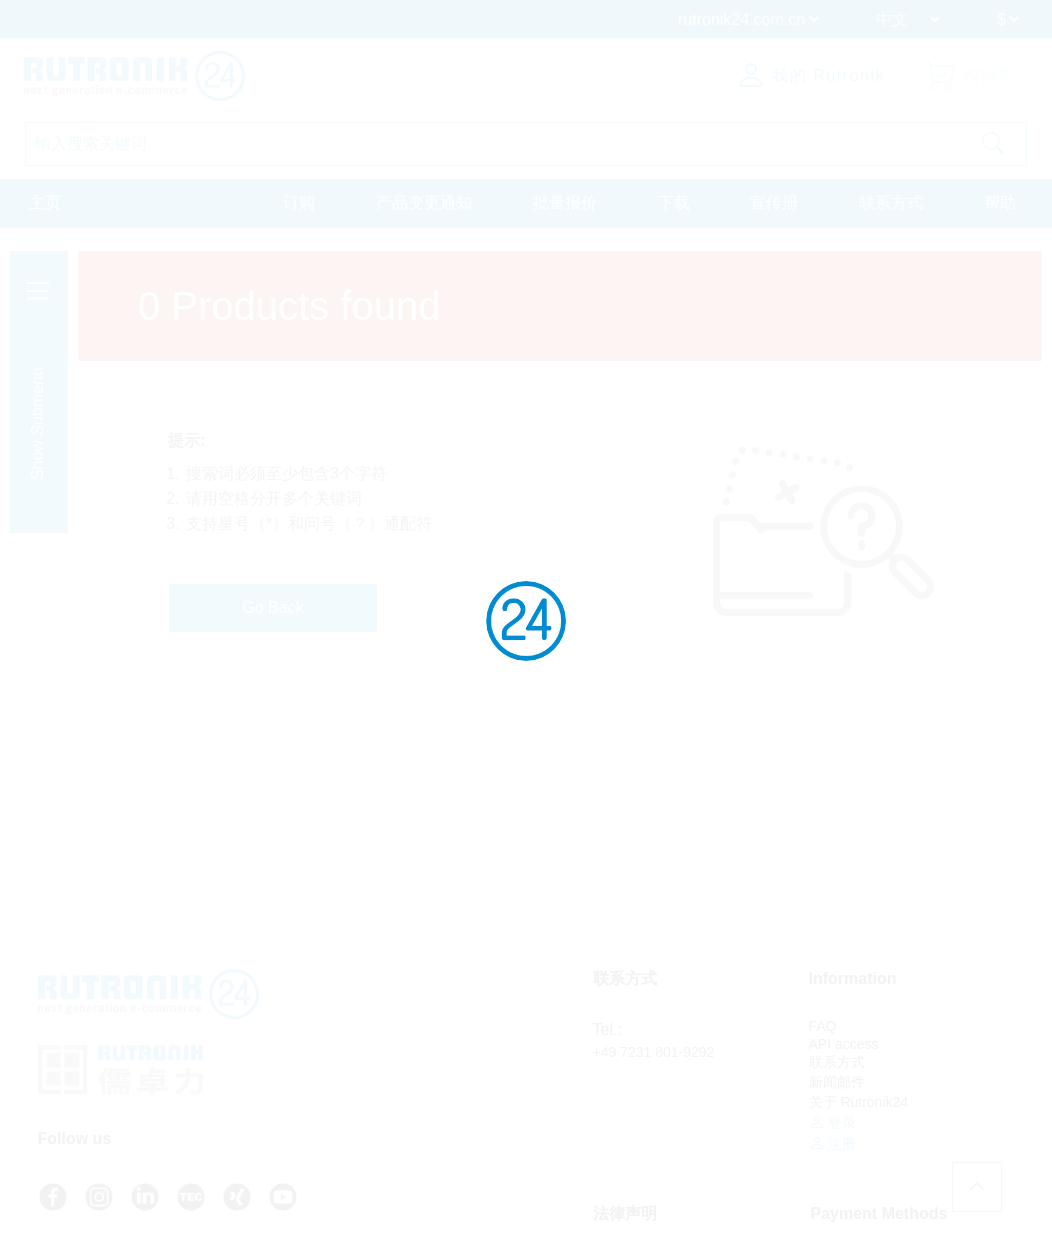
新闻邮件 (837, 1082)
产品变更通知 (424, 202)
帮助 (1000, 202)
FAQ (823, 1026)
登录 (833, 1122)
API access (844, 1044)
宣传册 (774, 202)
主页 (45, 202)
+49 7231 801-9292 (654, 1052)
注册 (833, 1143)
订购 (299, 202)
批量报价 (565, 202)
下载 (674, 202)
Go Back (272, 607)
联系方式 (891, 202)
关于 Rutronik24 (859, 1102)
